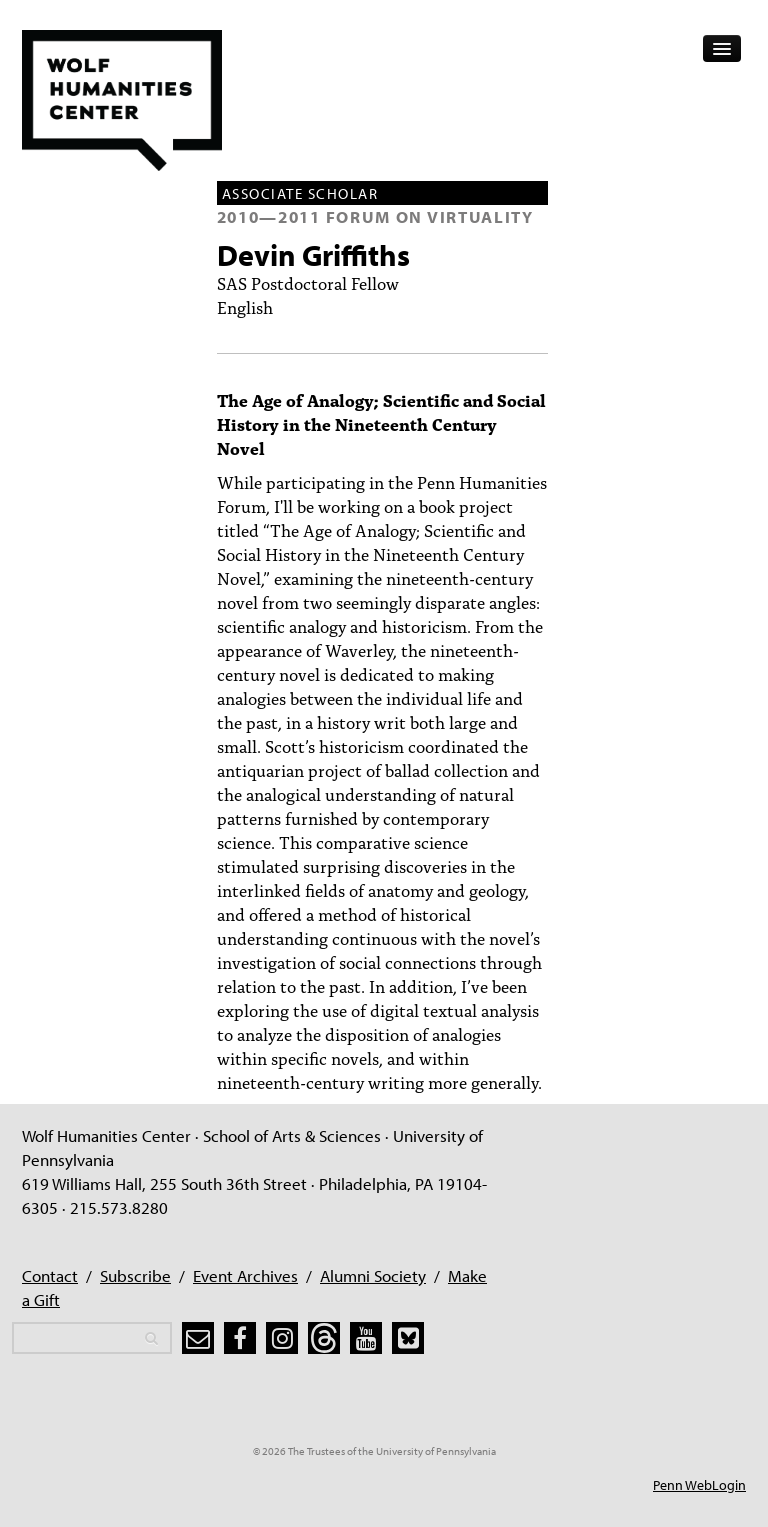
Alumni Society (373, 1275)
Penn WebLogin (699, 1485)
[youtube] (366, 1338)
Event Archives (245, 1275)
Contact (50, 1275)
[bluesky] (408, 1338)
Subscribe (135, 1275)
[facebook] (240, 1338)
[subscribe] (198, 1338)
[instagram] (282, 1338)
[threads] (324, 1338)
